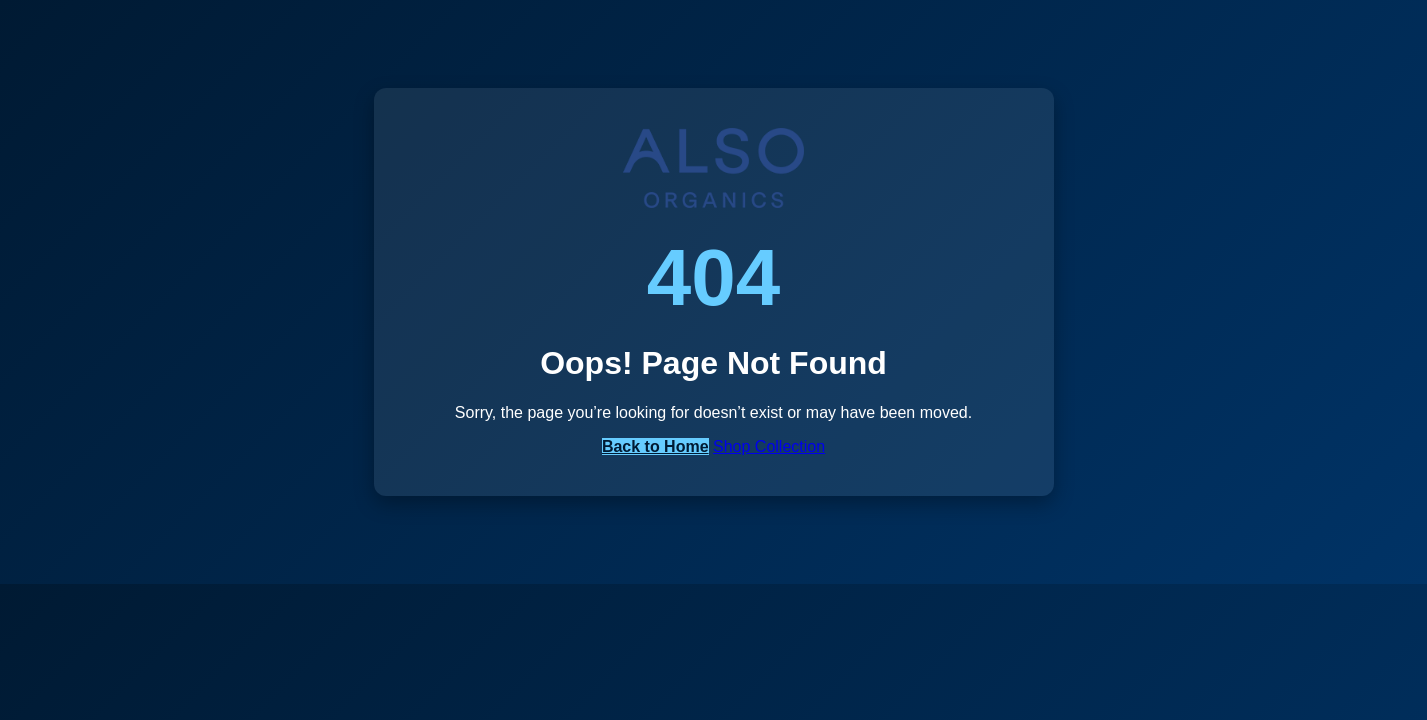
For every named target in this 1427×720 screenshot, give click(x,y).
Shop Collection (769, 446)
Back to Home (655, 446)
